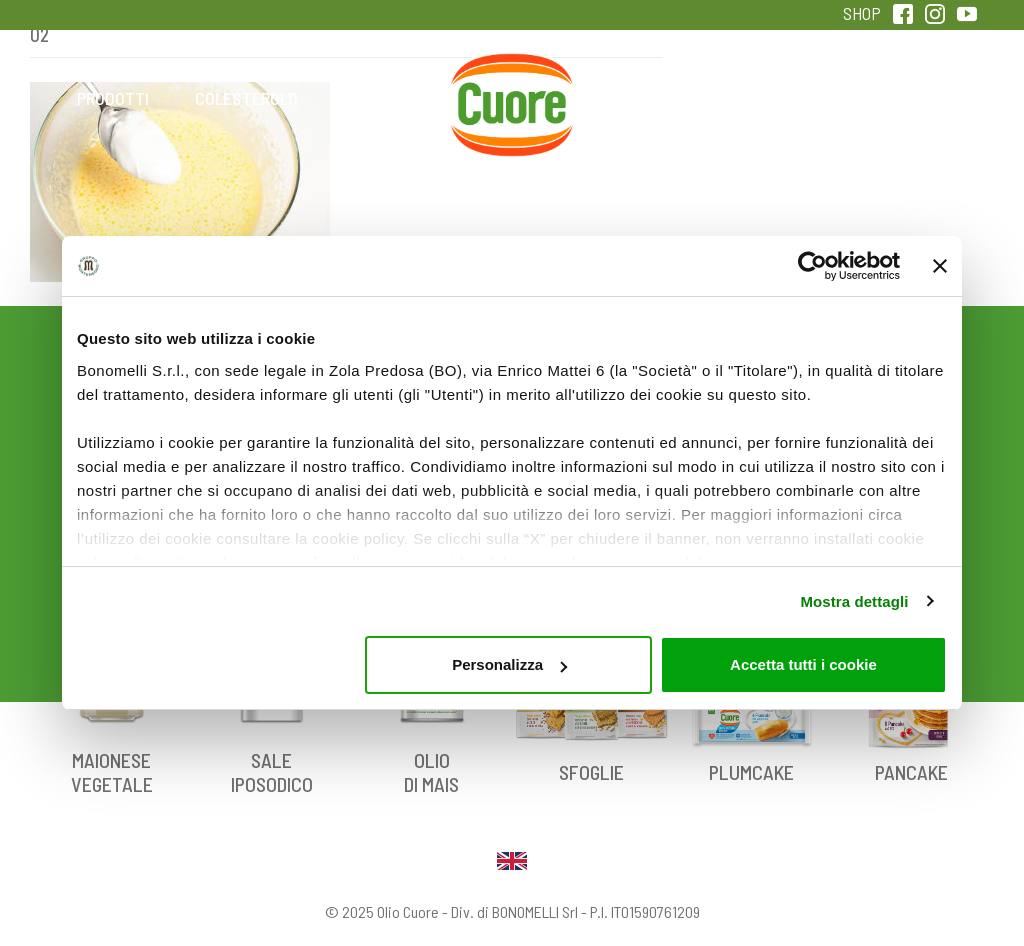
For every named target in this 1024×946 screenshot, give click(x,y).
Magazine (644, 98)
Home (512, 76)
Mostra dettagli (854, 601)
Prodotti (113, 98)
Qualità (777, 98)
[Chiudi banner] (940, 266)
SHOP (862, 13)
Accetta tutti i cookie (803, 664)
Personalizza (509, 664)
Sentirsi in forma (911, 111)
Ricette (379, 98)
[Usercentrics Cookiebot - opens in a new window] (812, 266)
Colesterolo (246, 98)
